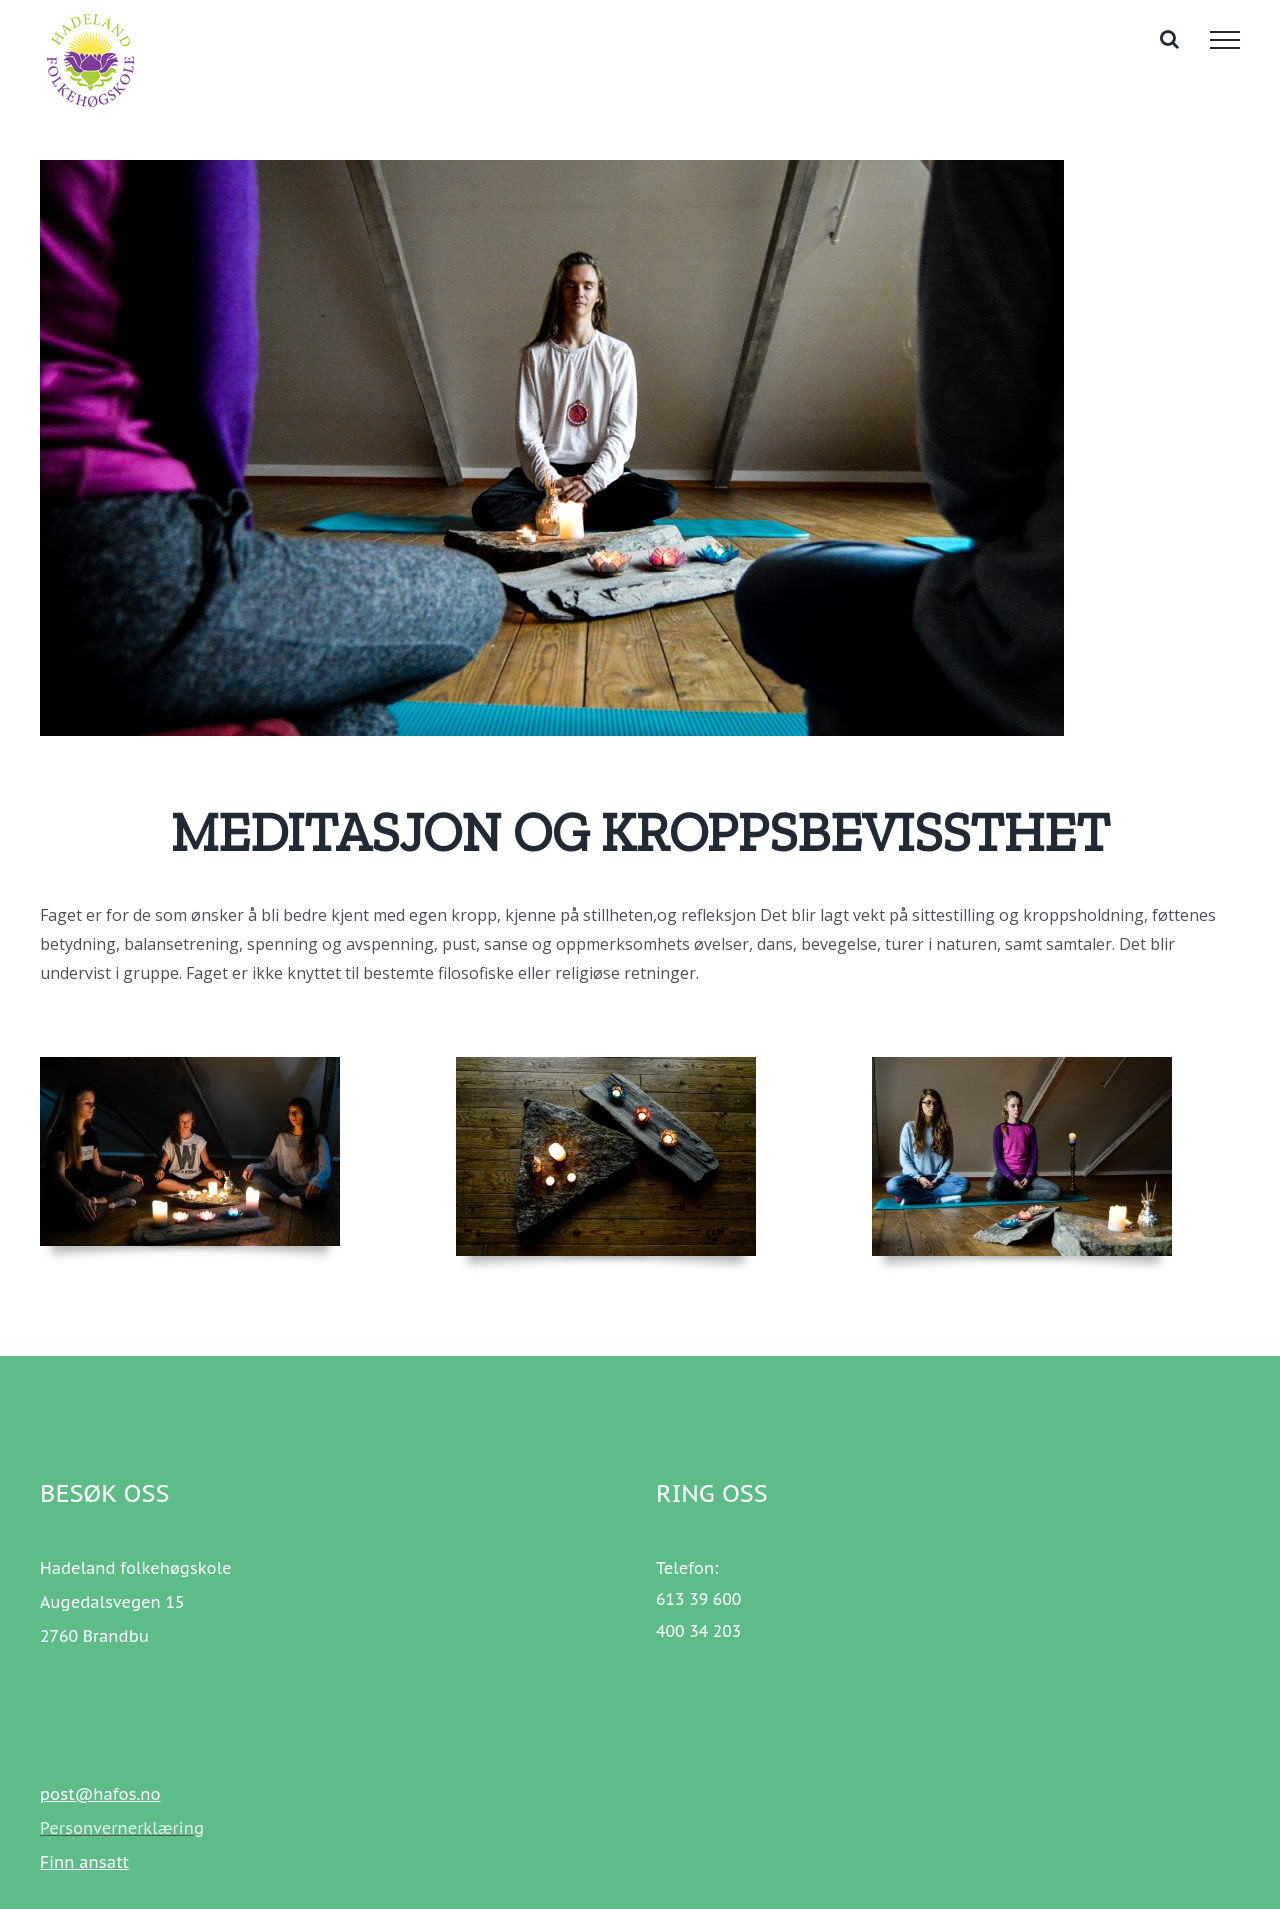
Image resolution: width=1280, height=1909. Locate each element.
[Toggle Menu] (1225, 40)
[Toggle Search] (1169, 39)
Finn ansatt (84, 1862)
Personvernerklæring (122, 1828)
